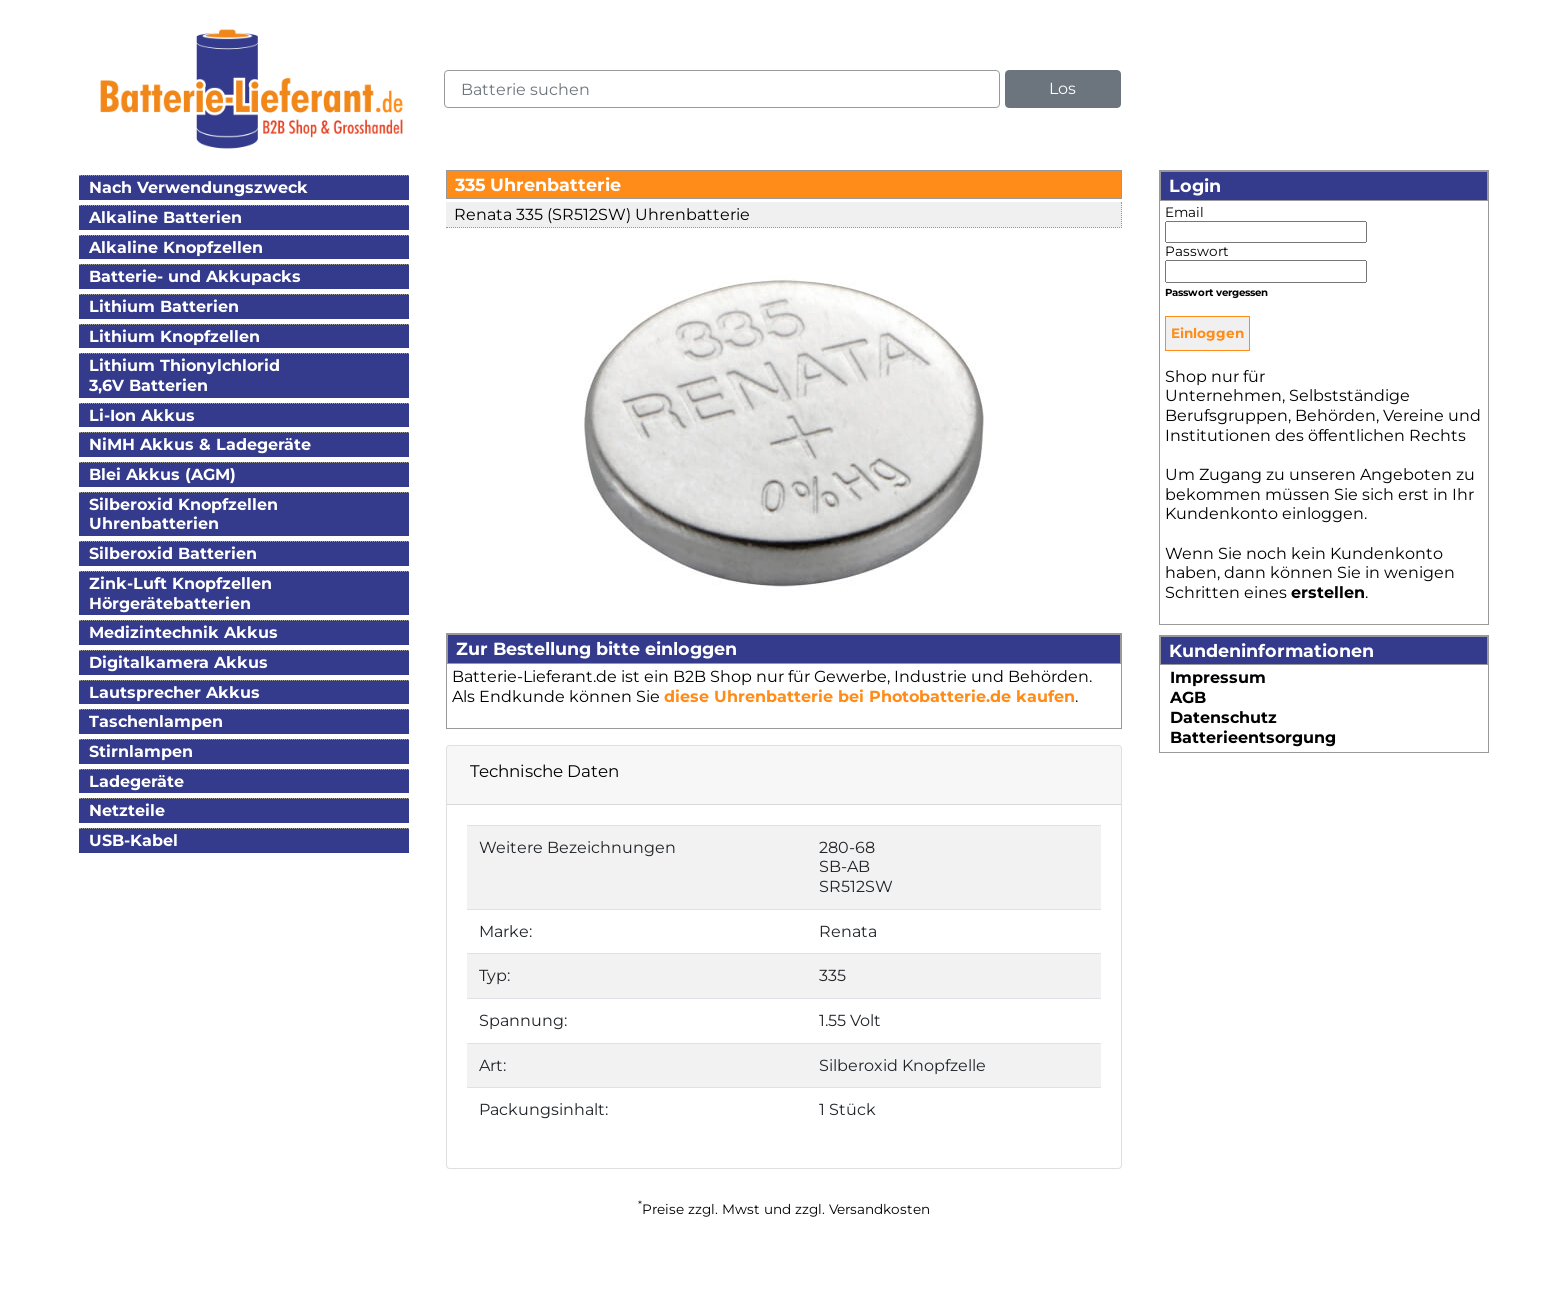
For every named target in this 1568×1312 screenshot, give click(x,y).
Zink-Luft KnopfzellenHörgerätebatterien (180, 593)
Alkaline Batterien (165, 217)
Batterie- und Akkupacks (195, 276)
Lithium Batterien (164, 306)
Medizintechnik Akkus (183, 632)
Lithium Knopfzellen (174, 336)
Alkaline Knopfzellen (176, 247)
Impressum (1218, 677)
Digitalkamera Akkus (178, 662)
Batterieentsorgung (1253, 737)
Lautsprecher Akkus (174, 692)
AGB (1188, 697)
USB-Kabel (133, 840)
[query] (722, 89)
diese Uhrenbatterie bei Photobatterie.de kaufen (869, 696)
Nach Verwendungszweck (198, 187)
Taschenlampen (156, 721)
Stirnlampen (141, 751)
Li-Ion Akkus (142, 415)
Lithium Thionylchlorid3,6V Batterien (184, 375)
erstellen (1328, 592)
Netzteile (127, 810)
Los (1062, 88)
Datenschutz (1223, 717)
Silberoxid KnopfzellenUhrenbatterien (183, 514)
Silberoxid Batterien (173, 553)
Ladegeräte (136, 781)
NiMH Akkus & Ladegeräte (200, 444)
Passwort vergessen (1216, 292)
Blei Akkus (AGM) (162, 474)
